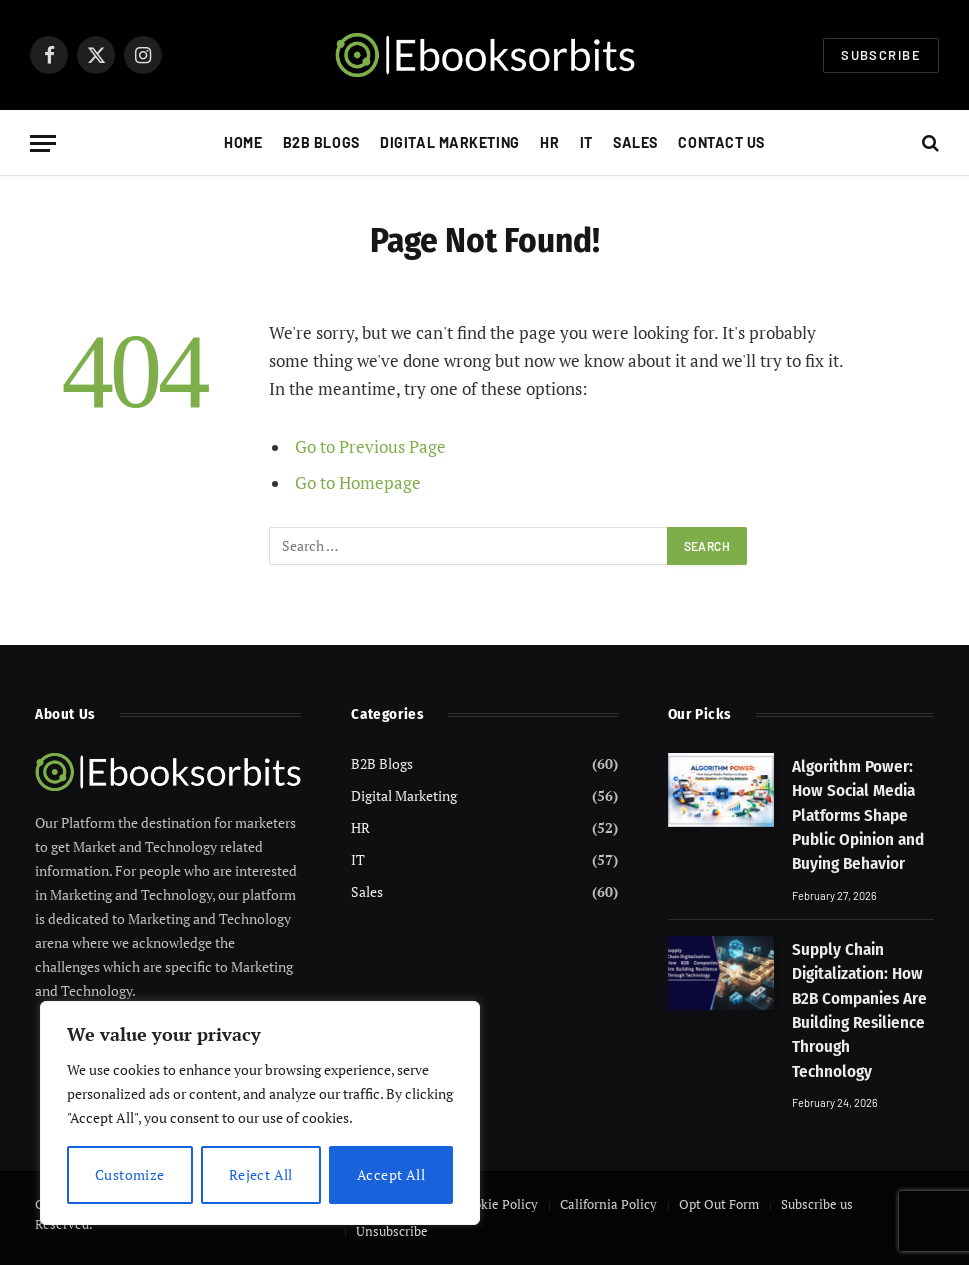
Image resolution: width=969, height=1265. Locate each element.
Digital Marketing (450, 142)
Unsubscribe (392, 1231)
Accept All (391, 1174)
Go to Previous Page (370, 447)
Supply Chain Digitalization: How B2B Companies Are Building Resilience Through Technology (859, 1010)
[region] (260, 1113)
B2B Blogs (321, 142)
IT (586, 142)
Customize (130, 1174)
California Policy (608, 1204)
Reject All (261, 1174)
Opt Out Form (719, 1204)
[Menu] (43, 143)
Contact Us (721, 142)
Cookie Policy (498, 1204)
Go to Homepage (358, 483)
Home (243, 142)
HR (549, 142)
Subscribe (881, 55)
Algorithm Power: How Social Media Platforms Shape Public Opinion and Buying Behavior (858, 815)
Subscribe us (817, 1204)
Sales (635, 142)
